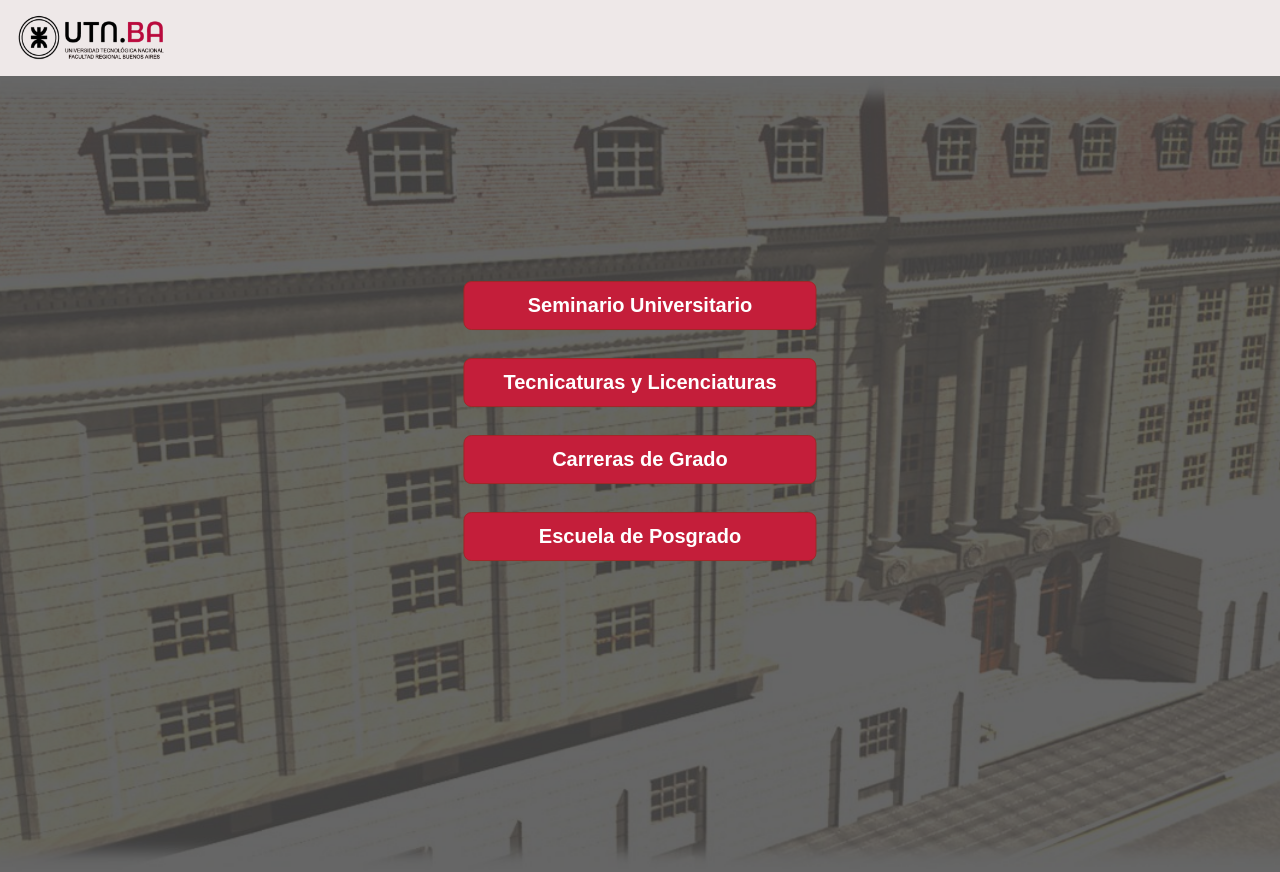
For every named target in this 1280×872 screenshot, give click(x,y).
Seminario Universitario (640, 305)
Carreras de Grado (640, 459)
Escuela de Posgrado (640, 536)
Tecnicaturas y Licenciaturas (639, 382)
